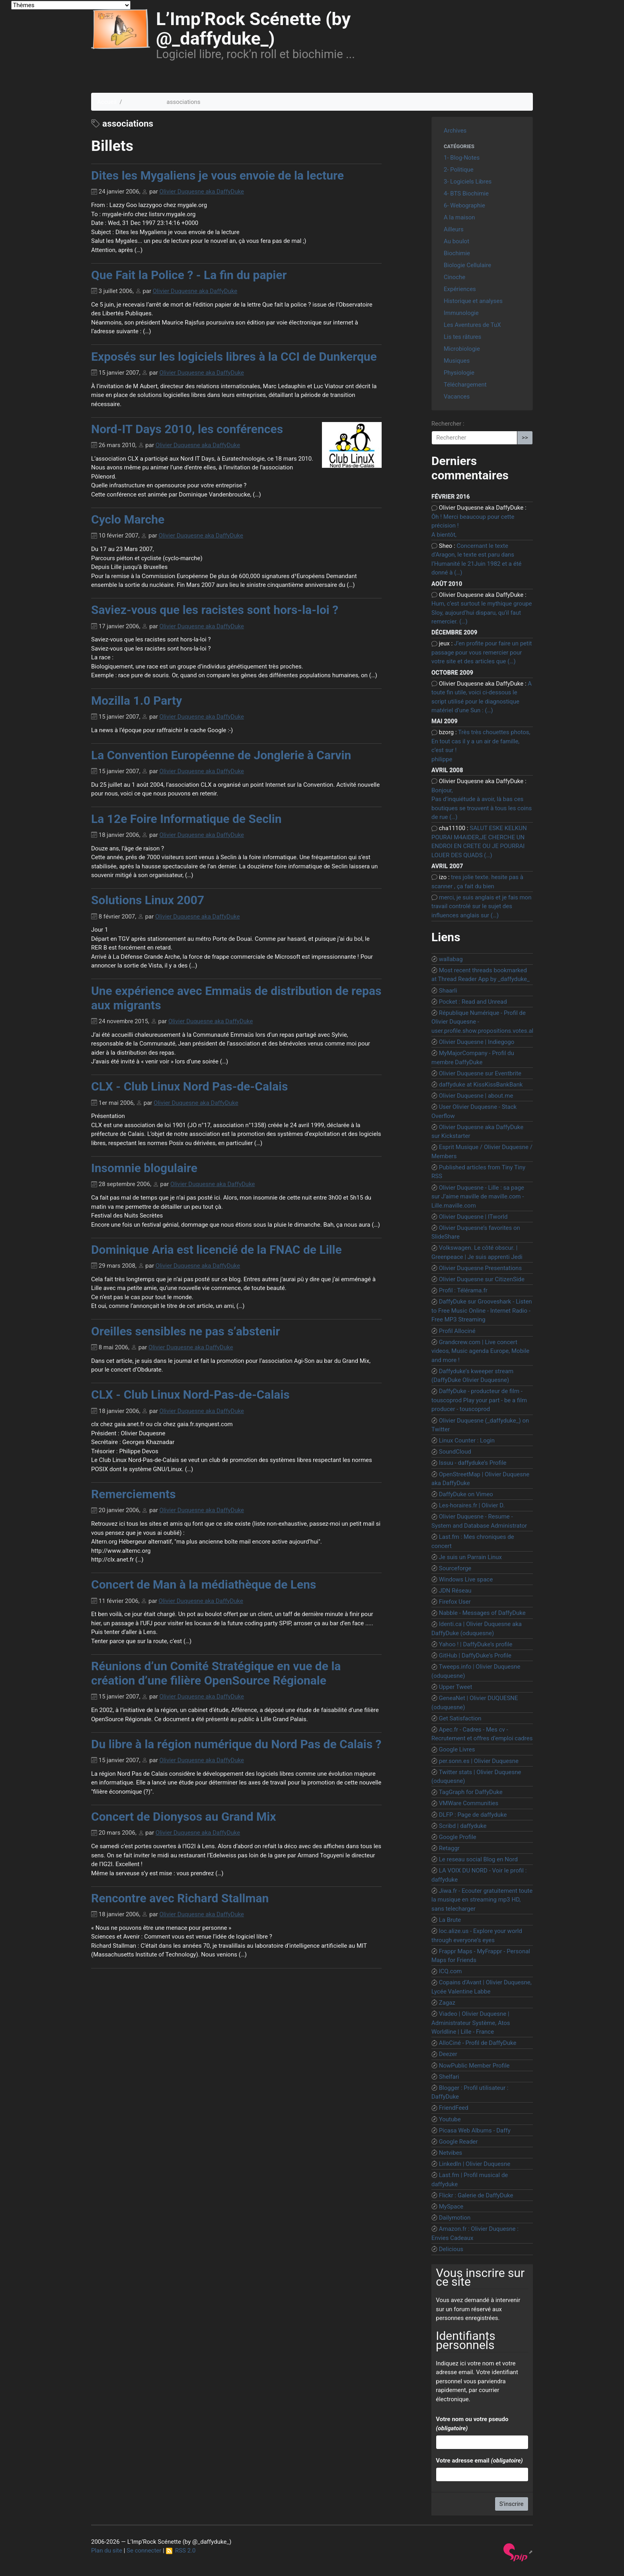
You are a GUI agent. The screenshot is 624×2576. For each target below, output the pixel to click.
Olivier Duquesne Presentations (480, 1268)
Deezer (448, 2054)
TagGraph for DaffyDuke (471, 1792)
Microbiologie (462, 348)
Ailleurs (454, 229)
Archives (455, 130)
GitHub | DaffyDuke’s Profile (475, 1655)
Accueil (107, 102)
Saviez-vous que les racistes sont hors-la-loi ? (214, 610)
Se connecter (144, 2550)
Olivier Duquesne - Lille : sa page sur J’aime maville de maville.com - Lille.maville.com (477, 1196)
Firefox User (455, 1601)
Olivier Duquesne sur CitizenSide (482, 1279)
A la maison (459, 217)
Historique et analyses (473, 301)
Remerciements (133, 1494)
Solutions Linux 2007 (147, 900)
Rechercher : (447, 423)
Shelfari (449, 2076)
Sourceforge (455, 1568)
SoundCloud (455, 1451)
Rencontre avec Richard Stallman (180, 1898)
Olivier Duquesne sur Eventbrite (480, 1073)
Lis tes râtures (462, 336)
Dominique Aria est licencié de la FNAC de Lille (216, 1250)
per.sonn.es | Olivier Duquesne (479, 1761)
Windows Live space (466, 1579)
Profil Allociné (457, 1331)
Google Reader (458, 2141)
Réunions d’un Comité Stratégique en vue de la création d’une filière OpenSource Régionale (216, 1673)
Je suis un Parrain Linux (470, 1557)
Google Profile (457, 1837)
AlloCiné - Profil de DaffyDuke (478, 2042)
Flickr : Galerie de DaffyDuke (476, 2195)
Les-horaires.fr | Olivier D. (472, 1505)
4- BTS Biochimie (466, 193)
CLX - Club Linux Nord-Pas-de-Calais (190, 1394)
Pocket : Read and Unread (473, 1001)
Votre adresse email (479, 2460)
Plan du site (106, 2550)
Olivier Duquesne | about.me (476, 1095)
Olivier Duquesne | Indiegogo (477, 1042)
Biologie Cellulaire (467, 265)
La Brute (450, 1919)
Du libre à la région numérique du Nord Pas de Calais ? (236, 1744)
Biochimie (457, 253)
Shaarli (448, 990)
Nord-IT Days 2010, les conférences (187, 429)
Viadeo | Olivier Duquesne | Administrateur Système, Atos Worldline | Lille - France (470, 2022)
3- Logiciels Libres (467, 181)
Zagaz (447, 2002)
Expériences (460, 289)
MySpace (451, 2206)
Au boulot (456, 241)
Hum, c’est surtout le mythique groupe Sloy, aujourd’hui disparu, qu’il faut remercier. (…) (481, 612)
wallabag (451, 959)
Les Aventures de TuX (472, 324)
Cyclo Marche (127, 519)
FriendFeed (453, 2107)
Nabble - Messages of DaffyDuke (482, 1612)
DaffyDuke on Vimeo (466, 1494)
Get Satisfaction (460, 1718)
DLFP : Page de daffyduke (473, 1814)
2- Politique (459, 169)
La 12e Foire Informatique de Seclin (186, 819)
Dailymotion (455, 2217)
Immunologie (461, 313)
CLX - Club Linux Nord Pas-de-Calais (189, 1086)
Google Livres (457, 1749)
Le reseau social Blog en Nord (478, 1859)
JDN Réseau (455, 1590)
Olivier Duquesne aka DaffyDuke (202, 191)
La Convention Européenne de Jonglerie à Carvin (221, 755)
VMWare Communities (469, 1803)
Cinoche (454, 277)
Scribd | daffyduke (463, 1825)
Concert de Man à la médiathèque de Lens (203, 1584)
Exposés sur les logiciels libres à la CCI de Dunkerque (234, 357)
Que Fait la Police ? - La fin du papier (189, 275)
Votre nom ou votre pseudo (472, 2424)
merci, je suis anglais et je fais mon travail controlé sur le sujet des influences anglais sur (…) (481, 906)
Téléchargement (465, 384)
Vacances (457, 396)
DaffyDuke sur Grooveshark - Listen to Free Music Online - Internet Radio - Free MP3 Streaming (481, 1310)
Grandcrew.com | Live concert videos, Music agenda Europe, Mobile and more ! (480, 1351)
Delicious (451, 2249)
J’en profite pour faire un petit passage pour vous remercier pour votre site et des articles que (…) (481, 652)
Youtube (450, 2119)
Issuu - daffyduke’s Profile (473, 1462)
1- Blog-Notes (462, 157)
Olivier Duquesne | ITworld (473, 1216)
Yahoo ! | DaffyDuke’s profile (476, 1644)
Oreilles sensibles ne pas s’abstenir (185, 1331)
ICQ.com (450, 1971)
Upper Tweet (455, 1687)
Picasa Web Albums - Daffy (475, 2130)
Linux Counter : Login (467, 1440)
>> (525, 437)
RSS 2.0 (181, 2550)
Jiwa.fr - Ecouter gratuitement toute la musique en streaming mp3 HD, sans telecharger (481, 1899)
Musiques (457, 360)
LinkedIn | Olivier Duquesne (474, 2164)
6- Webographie (464, 205)
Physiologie (459, 372)
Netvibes (450, 2152)
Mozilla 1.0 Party (136, 701)
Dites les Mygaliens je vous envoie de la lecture (217, 175)
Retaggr (449, 1848)
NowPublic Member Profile (474, 2065)
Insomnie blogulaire (144, 1168)
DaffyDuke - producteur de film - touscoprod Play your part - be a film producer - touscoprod (479, 1400)
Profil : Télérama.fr (463, 1290)
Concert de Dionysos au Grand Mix (183, 1817)
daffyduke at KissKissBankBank (481, 1084)
